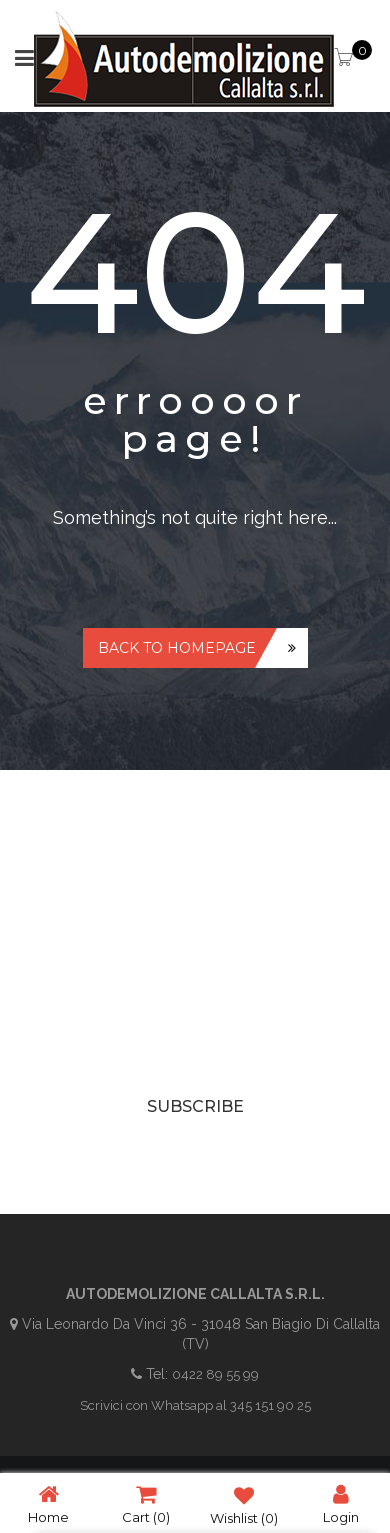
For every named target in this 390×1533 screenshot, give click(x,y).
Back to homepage (177, 648)
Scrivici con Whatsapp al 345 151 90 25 (195, 1405)
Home (48, 1503)
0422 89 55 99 (215, 1374)
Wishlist (244, 1504)
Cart (146, 1503)
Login (341, 1503)
